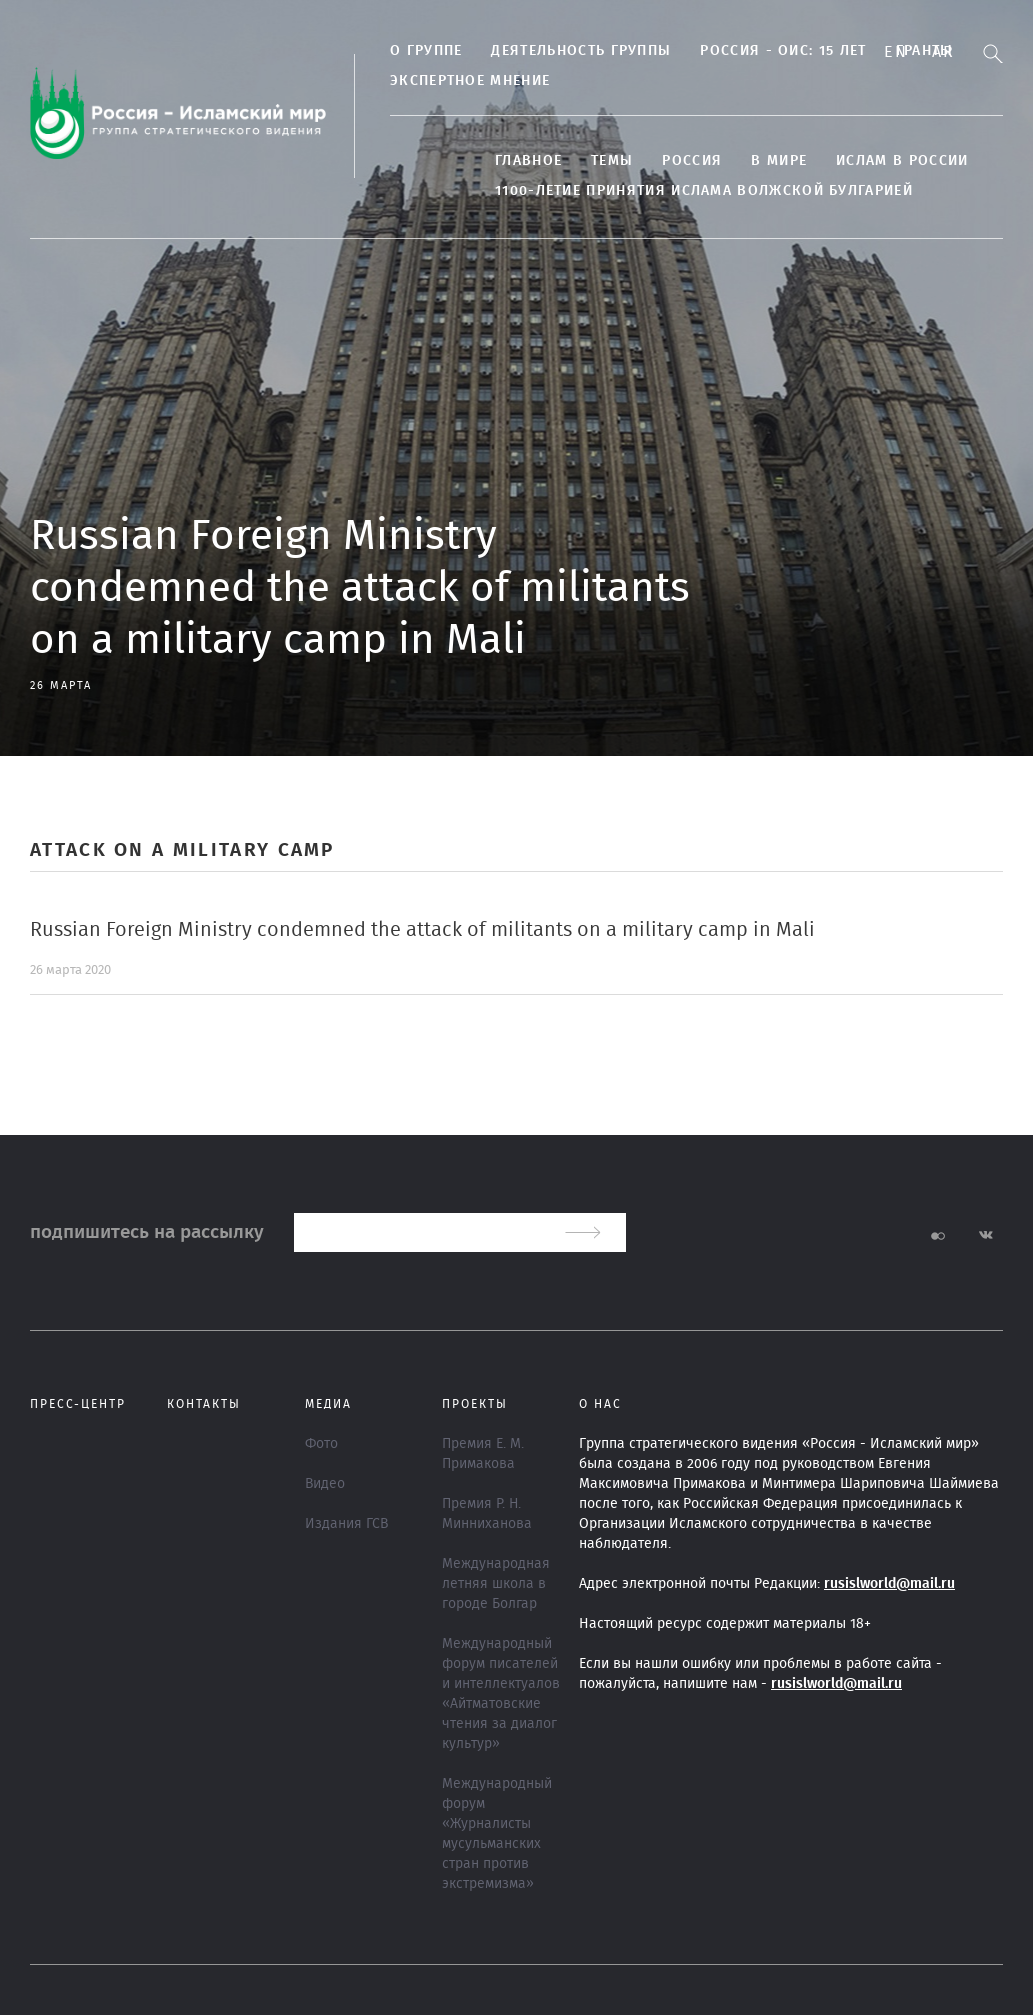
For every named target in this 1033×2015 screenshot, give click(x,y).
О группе (426, 51)
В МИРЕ (779, 161)
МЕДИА (328, 1404)
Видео (325, 1484)
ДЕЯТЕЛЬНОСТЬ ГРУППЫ (581, 51)
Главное (528, 161)
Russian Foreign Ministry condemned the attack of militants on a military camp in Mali (422, 930)
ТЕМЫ (612, 161)
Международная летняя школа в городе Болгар (496, 1584)
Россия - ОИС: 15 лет (783, 51)
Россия (692, 161)
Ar (943, 52)
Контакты (204, 1404)
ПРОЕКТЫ (475, 1404)
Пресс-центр (78, 1404)
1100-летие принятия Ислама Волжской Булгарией (704, 191)
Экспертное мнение (470, 81)
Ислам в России (902, 161)
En (895, 52)
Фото (321, 1444)
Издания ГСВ (346, 1524)
